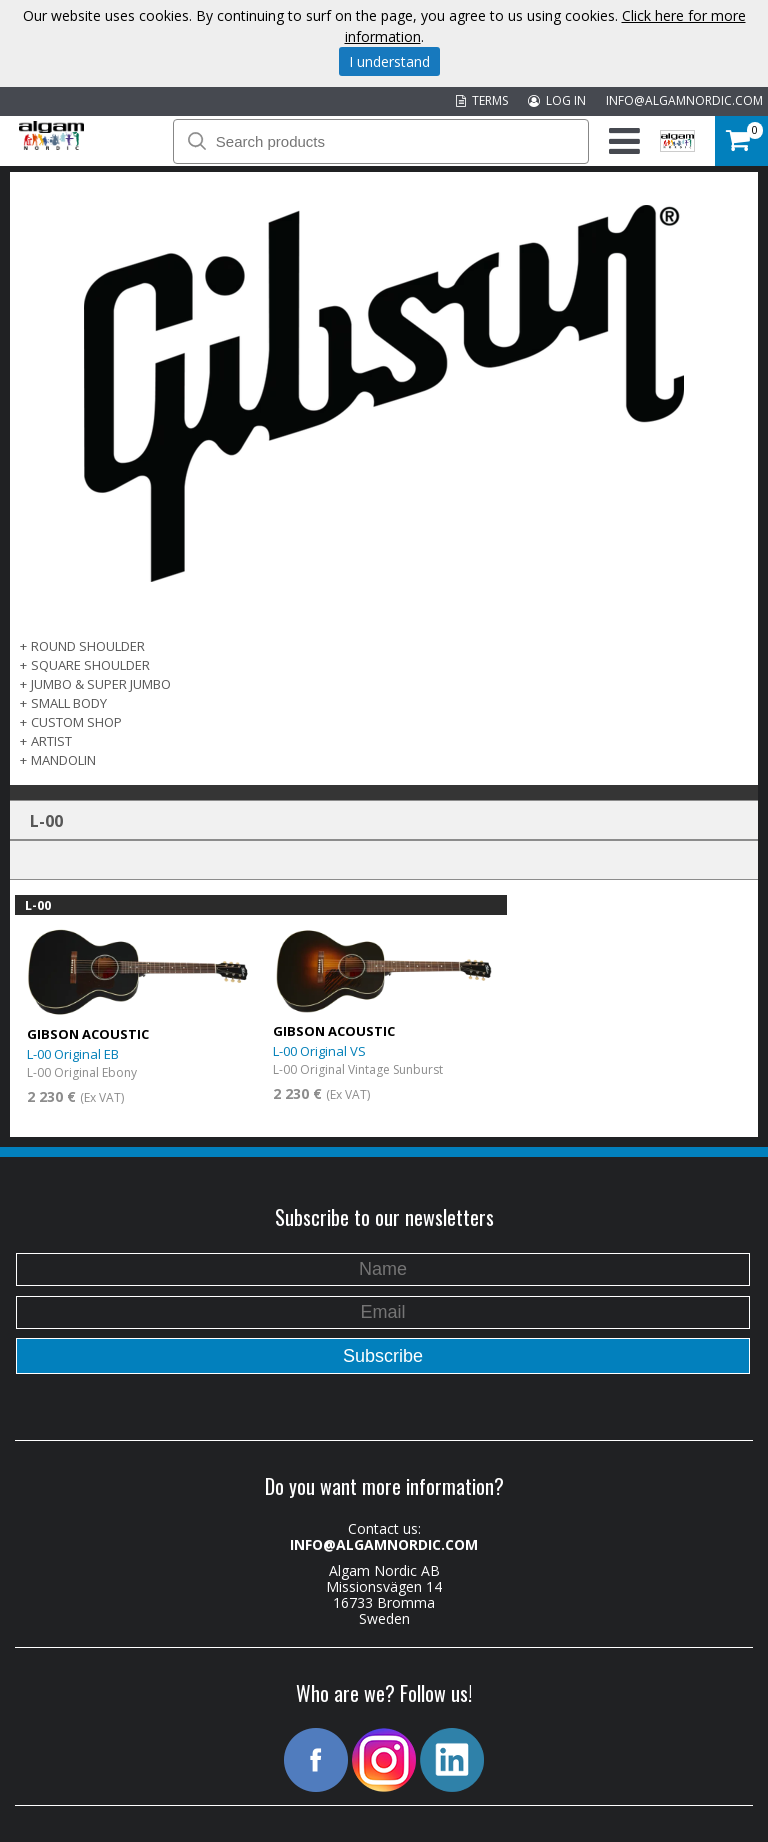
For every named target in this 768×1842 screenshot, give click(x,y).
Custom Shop (76, 722)
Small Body (69, 703)
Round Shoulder (88, 646)
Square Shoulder (90, 665)
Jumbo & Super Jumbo (101, 684)
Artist (51, 741)
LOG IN (557, 100)
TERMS (482, 100)
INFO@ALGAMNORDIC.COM (684, 100)
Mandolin (63, 760)
